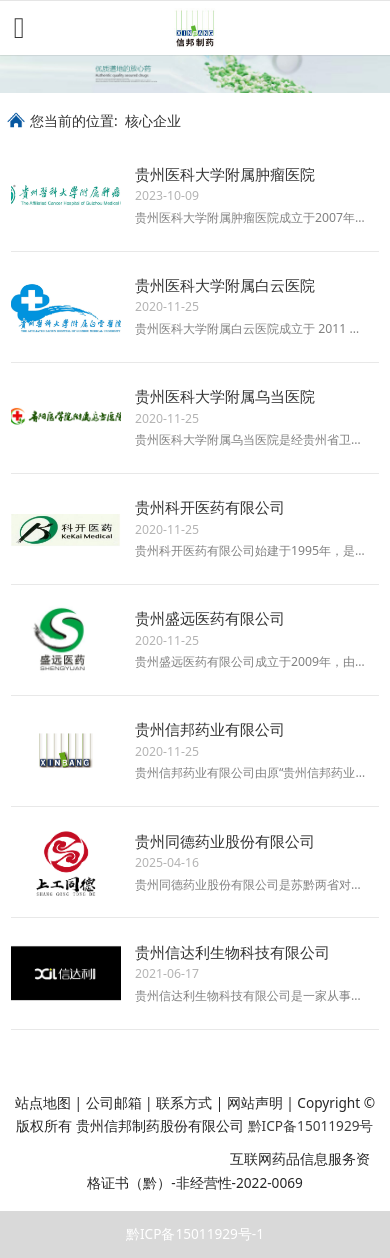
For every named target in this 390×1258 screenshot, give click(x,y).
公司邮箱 (114, 1102)
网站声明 (255, 1102)
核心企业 (153, 120)
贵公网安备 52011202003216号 (118, 1158)
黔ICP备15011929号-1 (195, 1233)
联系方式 (184, 1102)
